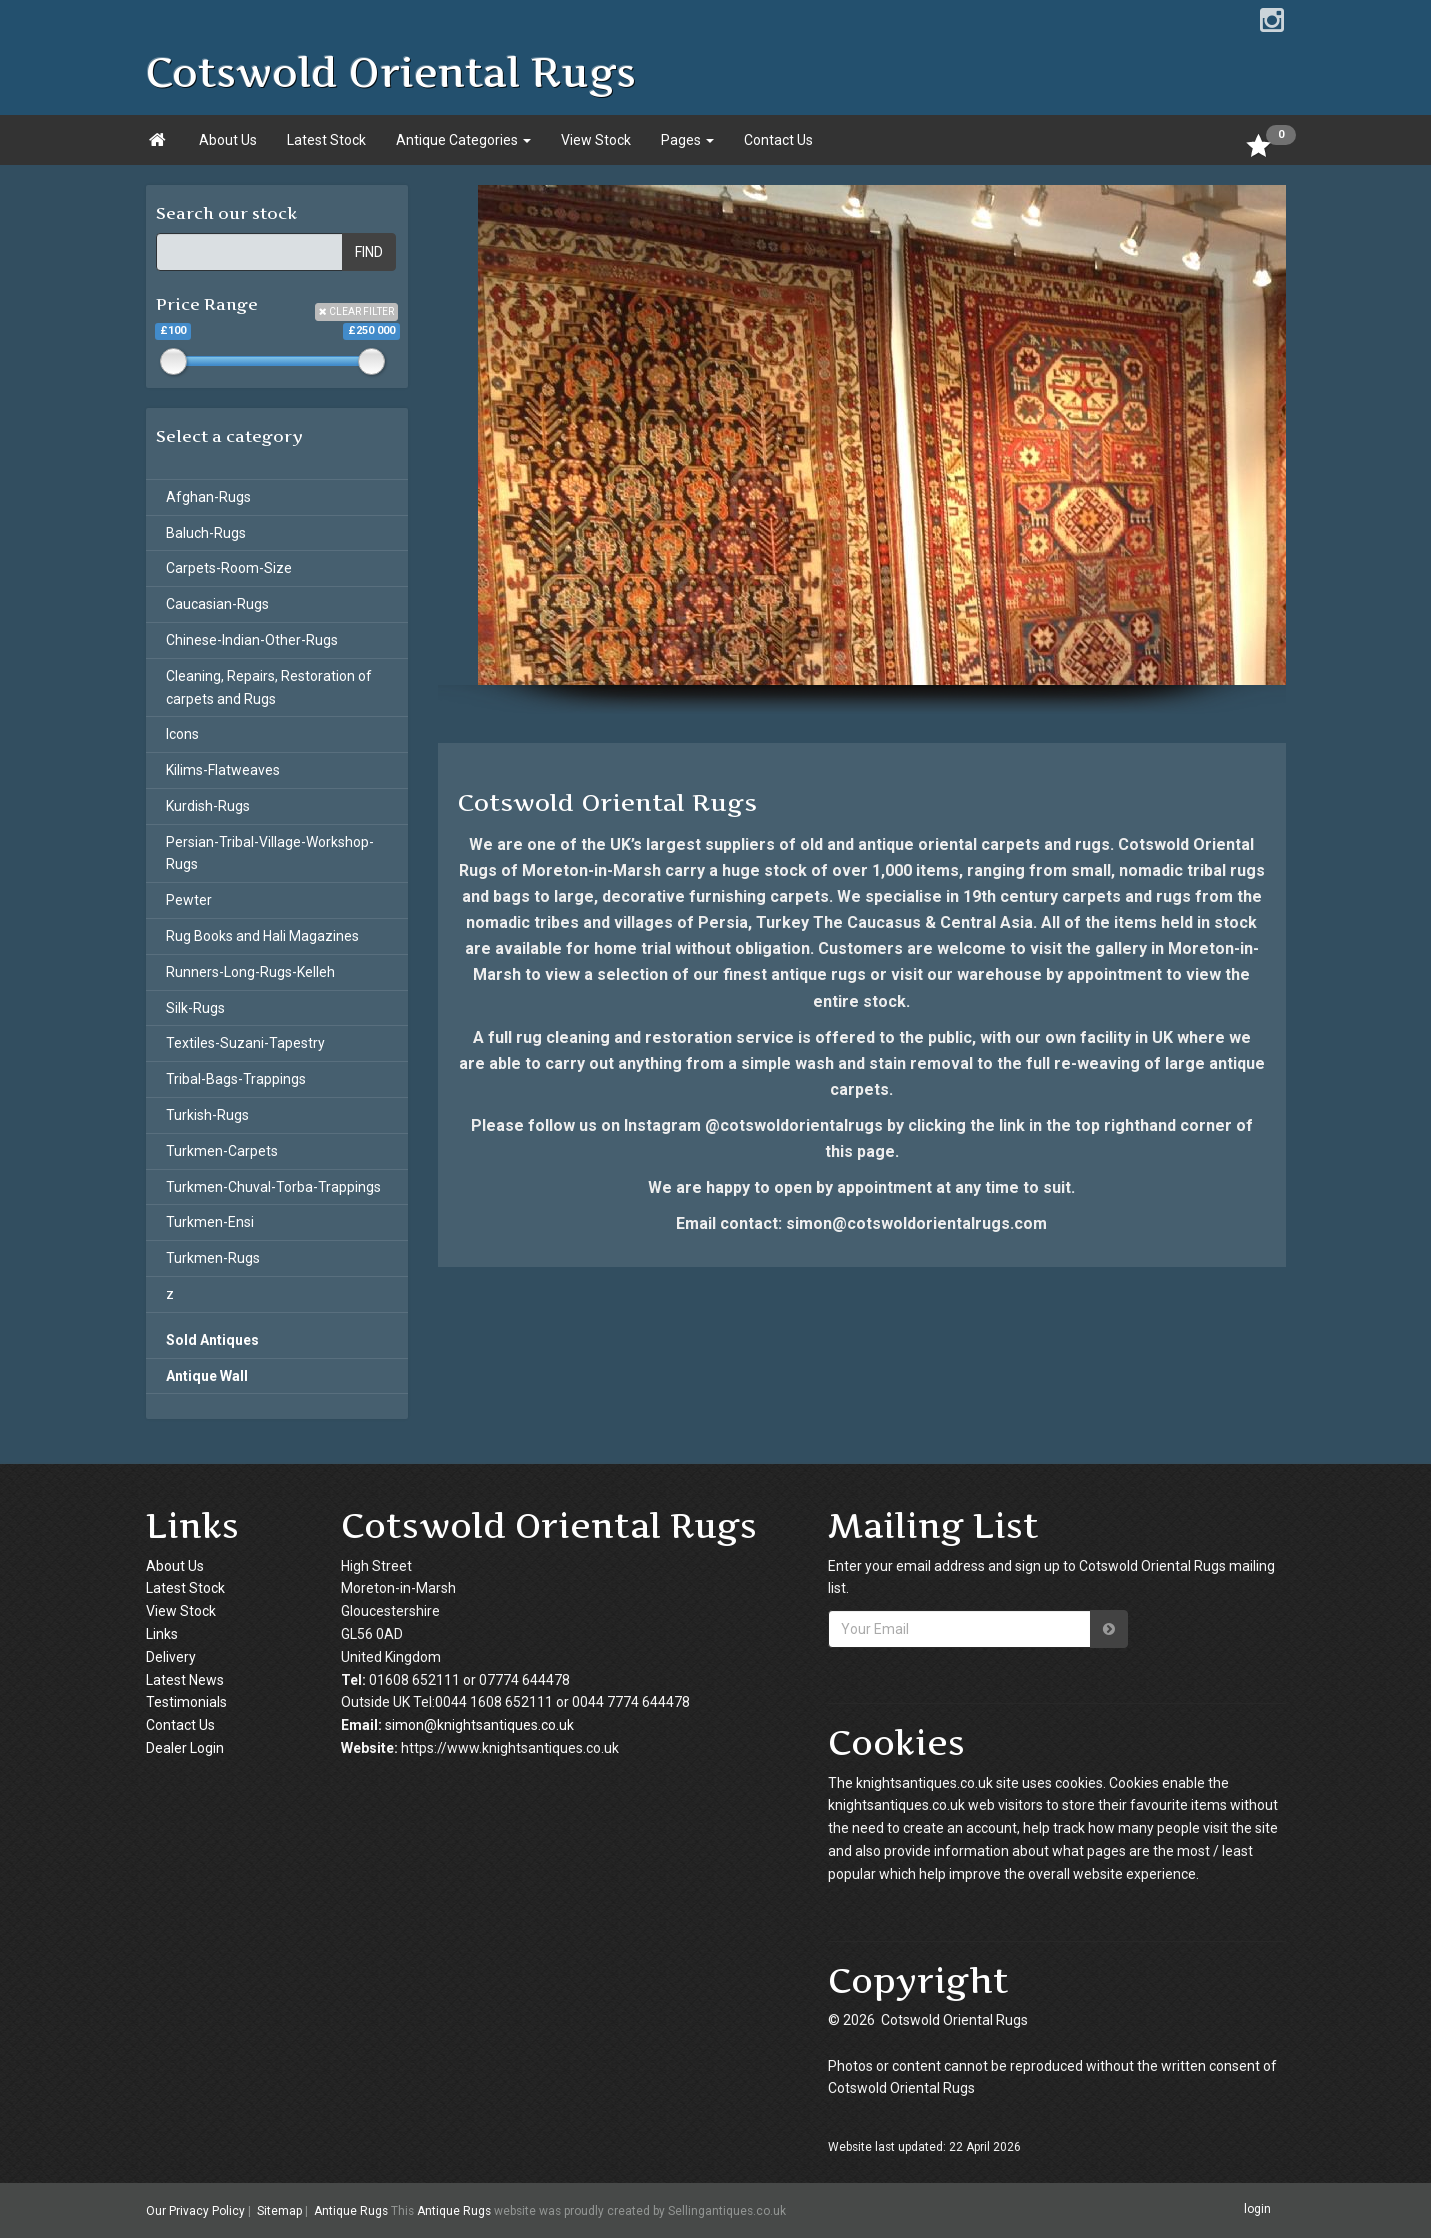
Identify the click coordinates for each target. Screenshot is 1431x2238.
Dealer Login (185, 1748)
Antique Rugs (351, 2211)
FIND (369, 252)
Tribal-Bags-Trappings (236, 1079)
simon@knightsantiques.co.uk (479, 1725)
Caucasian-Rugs (217, 604)
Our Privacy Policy (195, 2211)
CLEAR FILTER (356, 311)
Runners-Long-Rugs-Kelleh (250, 972)
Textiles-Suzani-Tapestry (245, 1043)
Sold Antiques (212, 1340)
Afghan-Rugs (208, 497)
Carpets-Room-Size (229, 568)
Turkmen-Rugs (213, 1258)
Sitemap (279, 2211)
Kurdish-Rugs (208, 806)
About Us (228, 140)
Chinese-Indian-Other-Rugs (252, 640)
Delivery (171, 1657)
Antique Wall (207, 1376)
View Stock (596, 140)
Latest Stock (326, 140)
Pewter (189, 900)
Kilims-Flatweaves (223, 770)
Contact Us (778, 140)
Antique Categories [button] (463, 140)
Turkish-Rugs (207, 1115)
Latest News (185, 1680)
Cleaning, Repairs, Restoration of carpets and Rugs (269, 687)
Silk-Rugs (195, 1008)
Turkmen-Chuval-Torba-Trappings (273, 1187)
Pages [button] (687, 140)
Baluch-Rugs (206, 533)
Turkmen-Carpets (222, 1151)
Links (162, 1634)
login (1257, 2210)
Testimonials (186, 1702)
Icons (182, 734)
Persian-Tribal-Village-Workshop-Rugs (270, 853)
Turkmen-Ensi (210, 1222)
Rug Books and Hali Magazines (262, 936)
